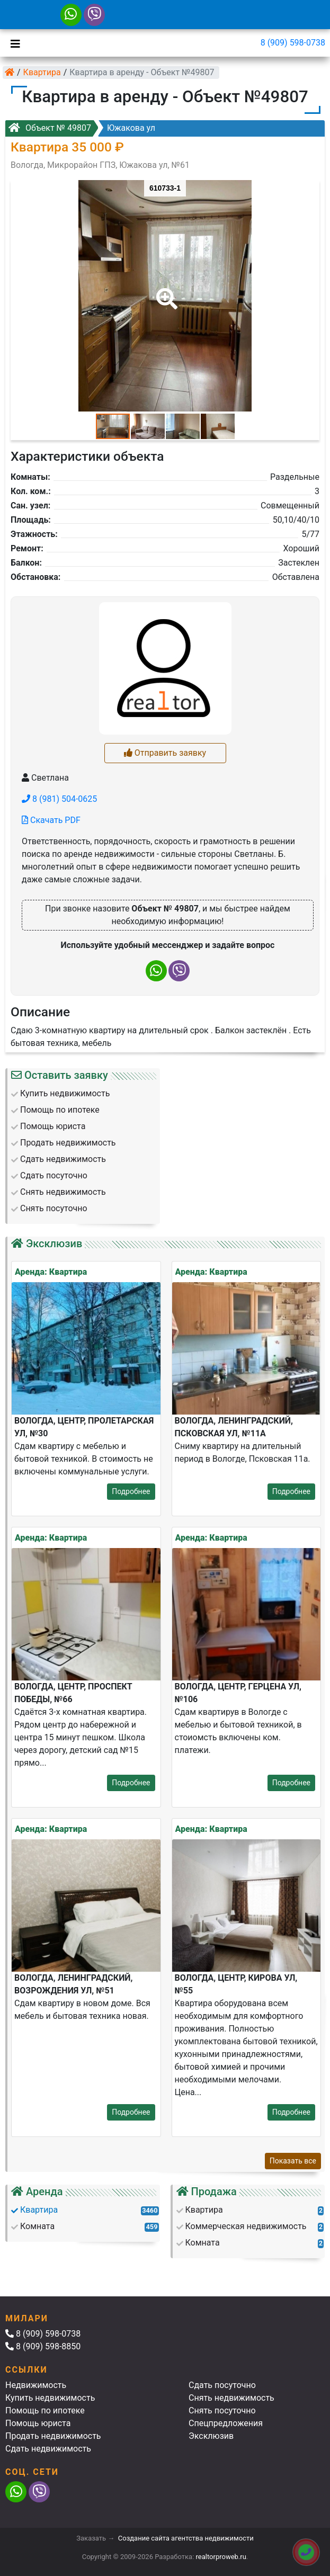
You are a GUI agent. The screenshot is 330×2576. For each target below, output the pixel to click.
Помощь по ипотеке (45, 2410)
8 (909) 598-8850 (43, 2346)
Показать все (293, 2161)
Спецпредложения (226, 2423)
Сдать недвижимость (48, 2449)
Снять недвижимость (231, 2398)
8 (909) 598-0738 (293, 43)
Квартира (42, 72)
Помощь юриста (37, 2423)
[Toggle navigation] (13, 43)
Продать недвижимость (53, 2436)
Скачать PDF (51, 820)
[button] (164, 291)
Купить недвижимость (50, 2398)
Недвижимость (35, 2385)
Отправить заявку (165, 753)
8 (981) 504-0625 (59, 799)
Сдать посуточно (222, 2385)
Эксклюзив (211, 2436)
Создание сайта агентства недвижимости (186, 2538)
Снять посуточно (222, 2410)
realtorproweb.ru (221, 2557)
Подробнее (131, 1491)
